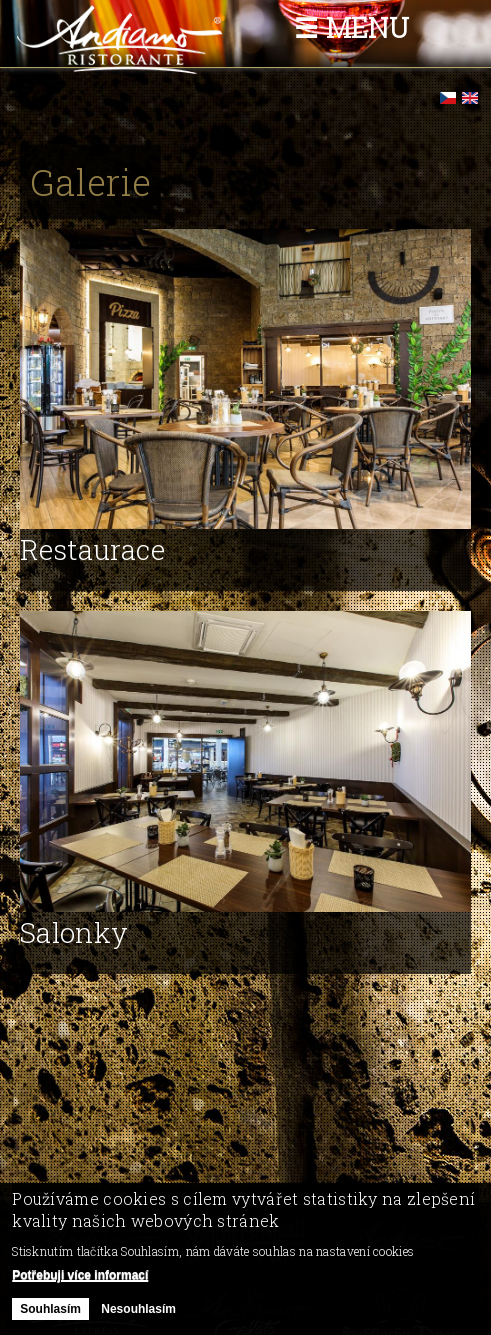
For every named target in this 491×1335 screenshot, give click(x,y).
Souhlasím (50, 1315)
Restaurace (92, 549)
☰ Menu (351, 27)
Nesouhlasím (138, 1315)
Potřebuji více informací (80, 1282)
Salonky (74, 932)
